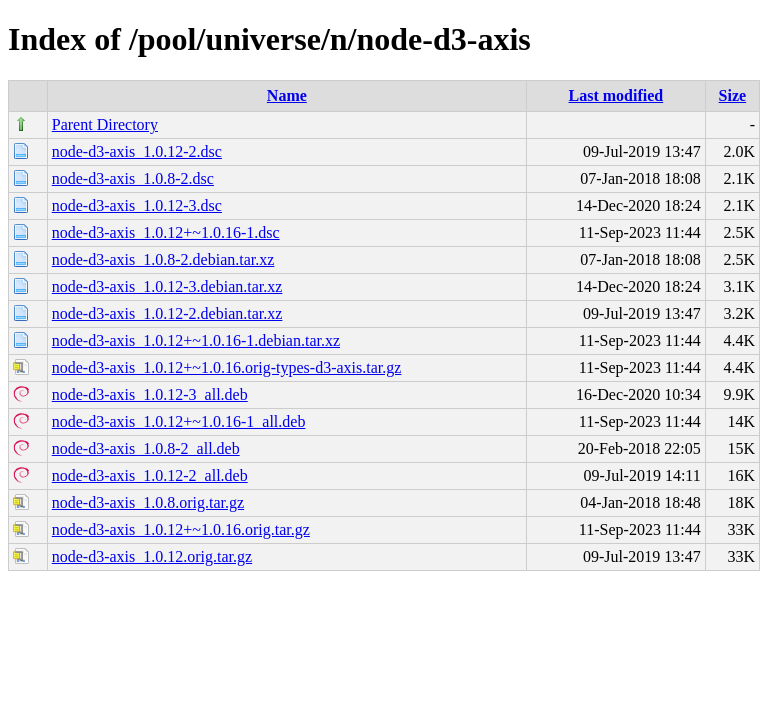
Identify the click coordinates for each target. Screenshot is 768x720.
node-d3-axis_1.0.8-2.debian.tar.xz (163, 259)
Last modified (616, 95)
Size (733, 95)
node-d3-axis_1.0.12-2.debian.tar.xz (167, 313)
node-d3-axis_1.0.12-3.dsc (137, 205)
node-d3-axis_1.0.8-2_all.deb (146, 448)
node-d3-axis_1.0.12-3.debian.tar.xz (167, 286)
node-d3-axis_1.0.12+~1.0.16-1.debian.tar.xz (196, 340)
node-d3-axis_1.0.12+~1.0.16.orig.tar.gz (181, 529)
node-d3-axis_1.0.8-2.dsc (133, 178)
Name (287, 95)
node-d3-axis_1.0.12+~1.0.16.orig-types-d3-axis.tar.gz (227, 367)
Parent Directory (105, 124)
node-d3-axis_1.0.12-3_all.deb (150, 394)
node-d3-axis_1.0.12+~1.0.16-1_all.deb (179, 421)
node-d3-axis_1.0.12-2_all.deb (150, 475)
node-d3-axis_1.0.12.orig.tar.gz (152, 556)
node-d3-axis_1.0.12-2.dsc (137, 151)
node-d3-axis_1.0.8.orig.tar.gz (148, 502)
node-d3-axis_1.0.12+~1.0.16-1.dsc (166, 232)
